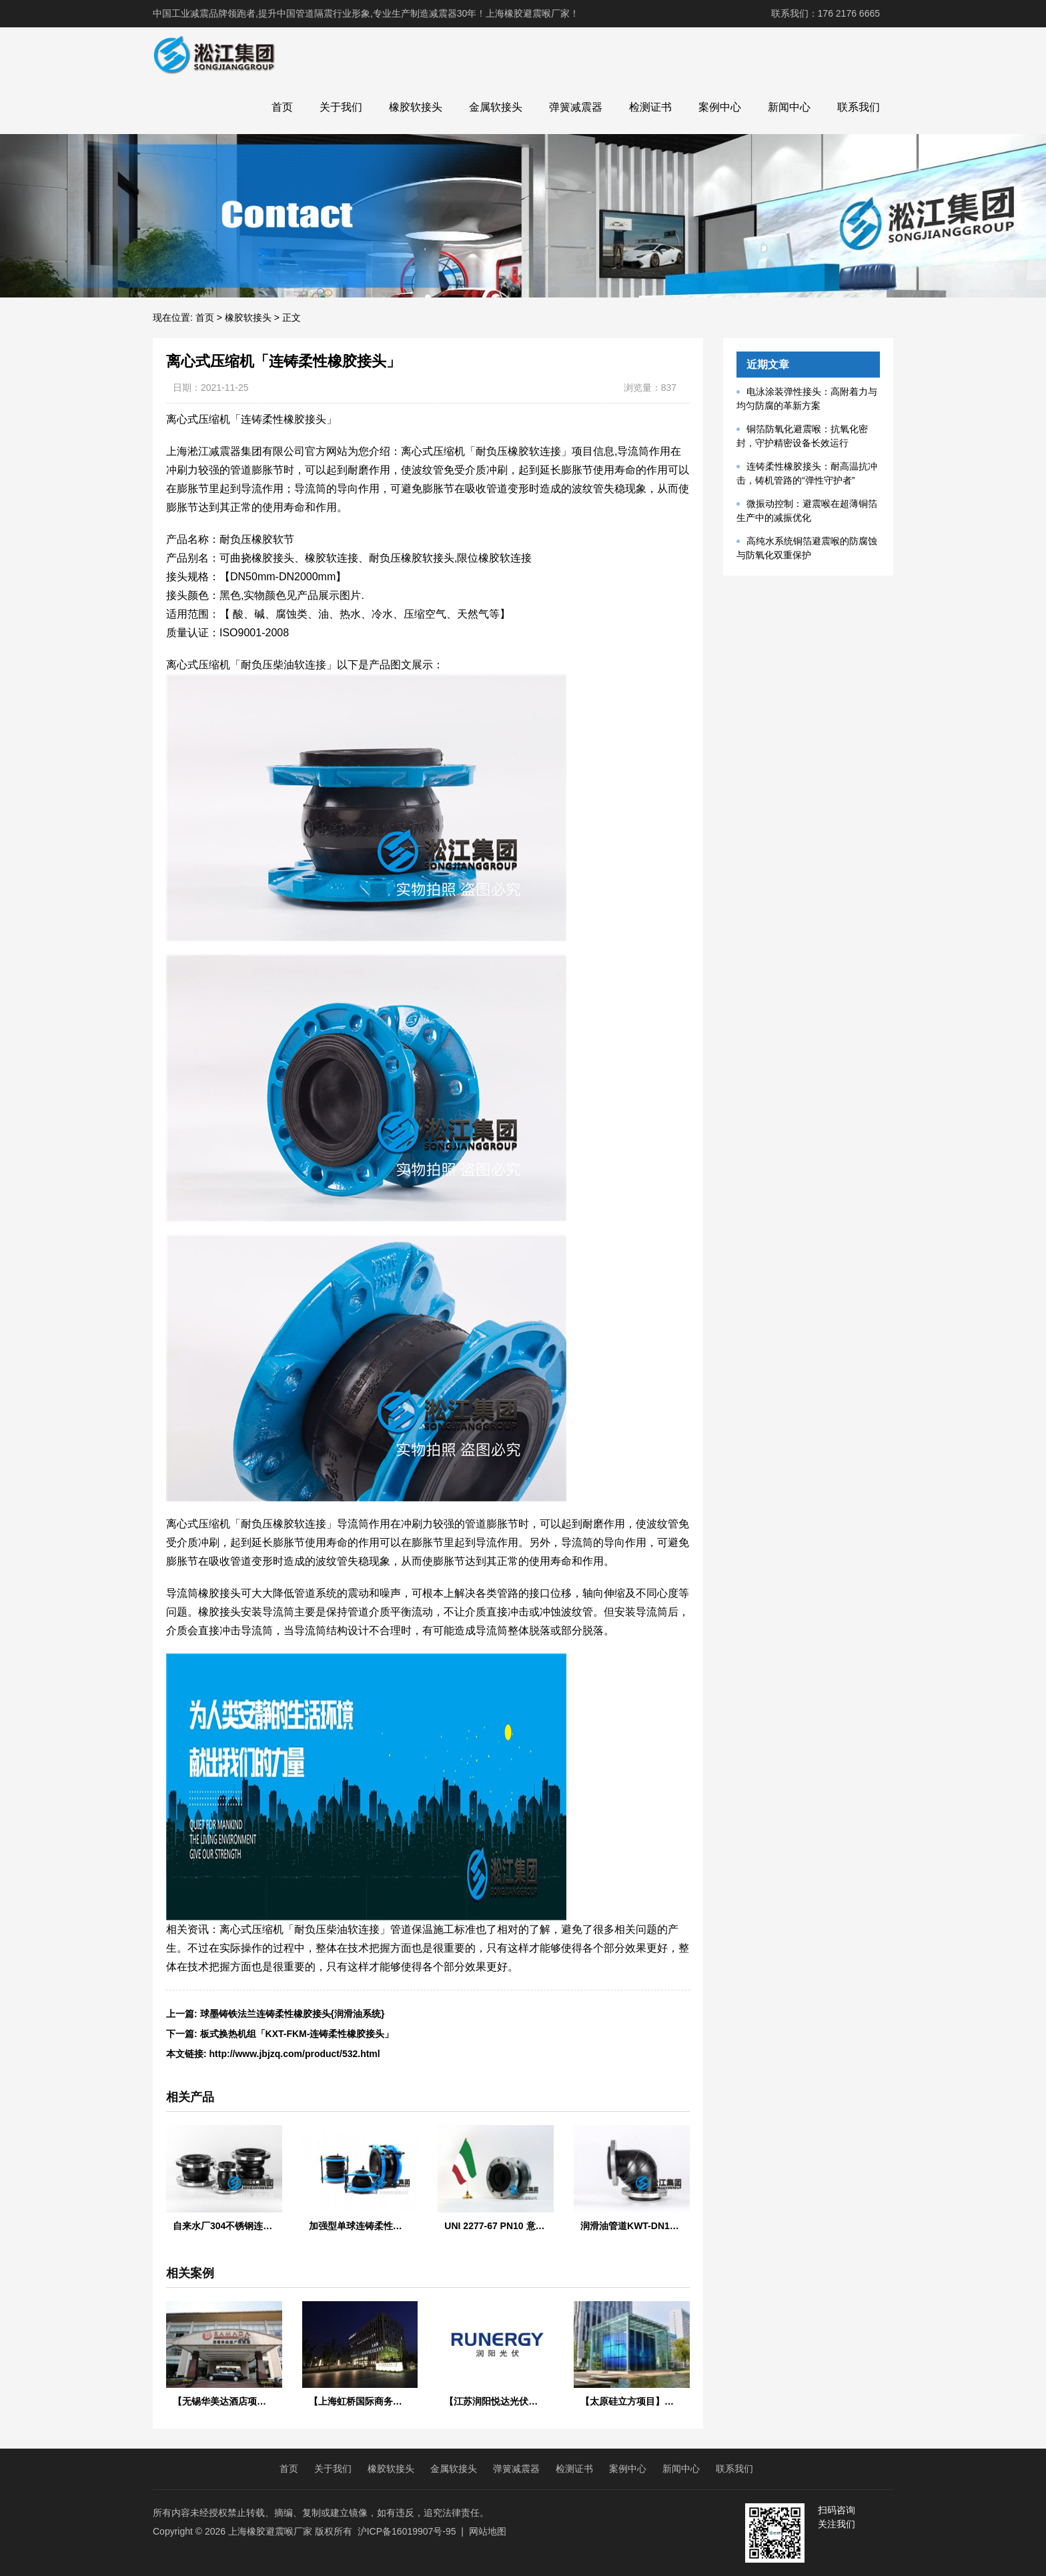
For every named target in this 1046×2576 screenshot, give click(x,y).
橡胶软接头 (415, 107)
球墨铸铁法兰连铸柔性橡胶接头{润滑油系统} (292, 2013)
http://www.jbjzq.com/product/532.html (294, 2053)
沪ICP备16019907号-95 (407, 2531)
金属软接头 (495, 107)
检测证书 (650, 107)
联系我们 (858, 107)
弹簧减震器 (575, 107)
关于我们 (341, 107)
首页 (282, 107)
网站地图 (487, 2531)
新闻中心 (789, 107)
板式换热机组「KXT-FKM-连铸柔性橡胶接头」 (297, 2033)
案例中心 (719, 107)
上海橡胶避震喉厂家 (270, 2531)
